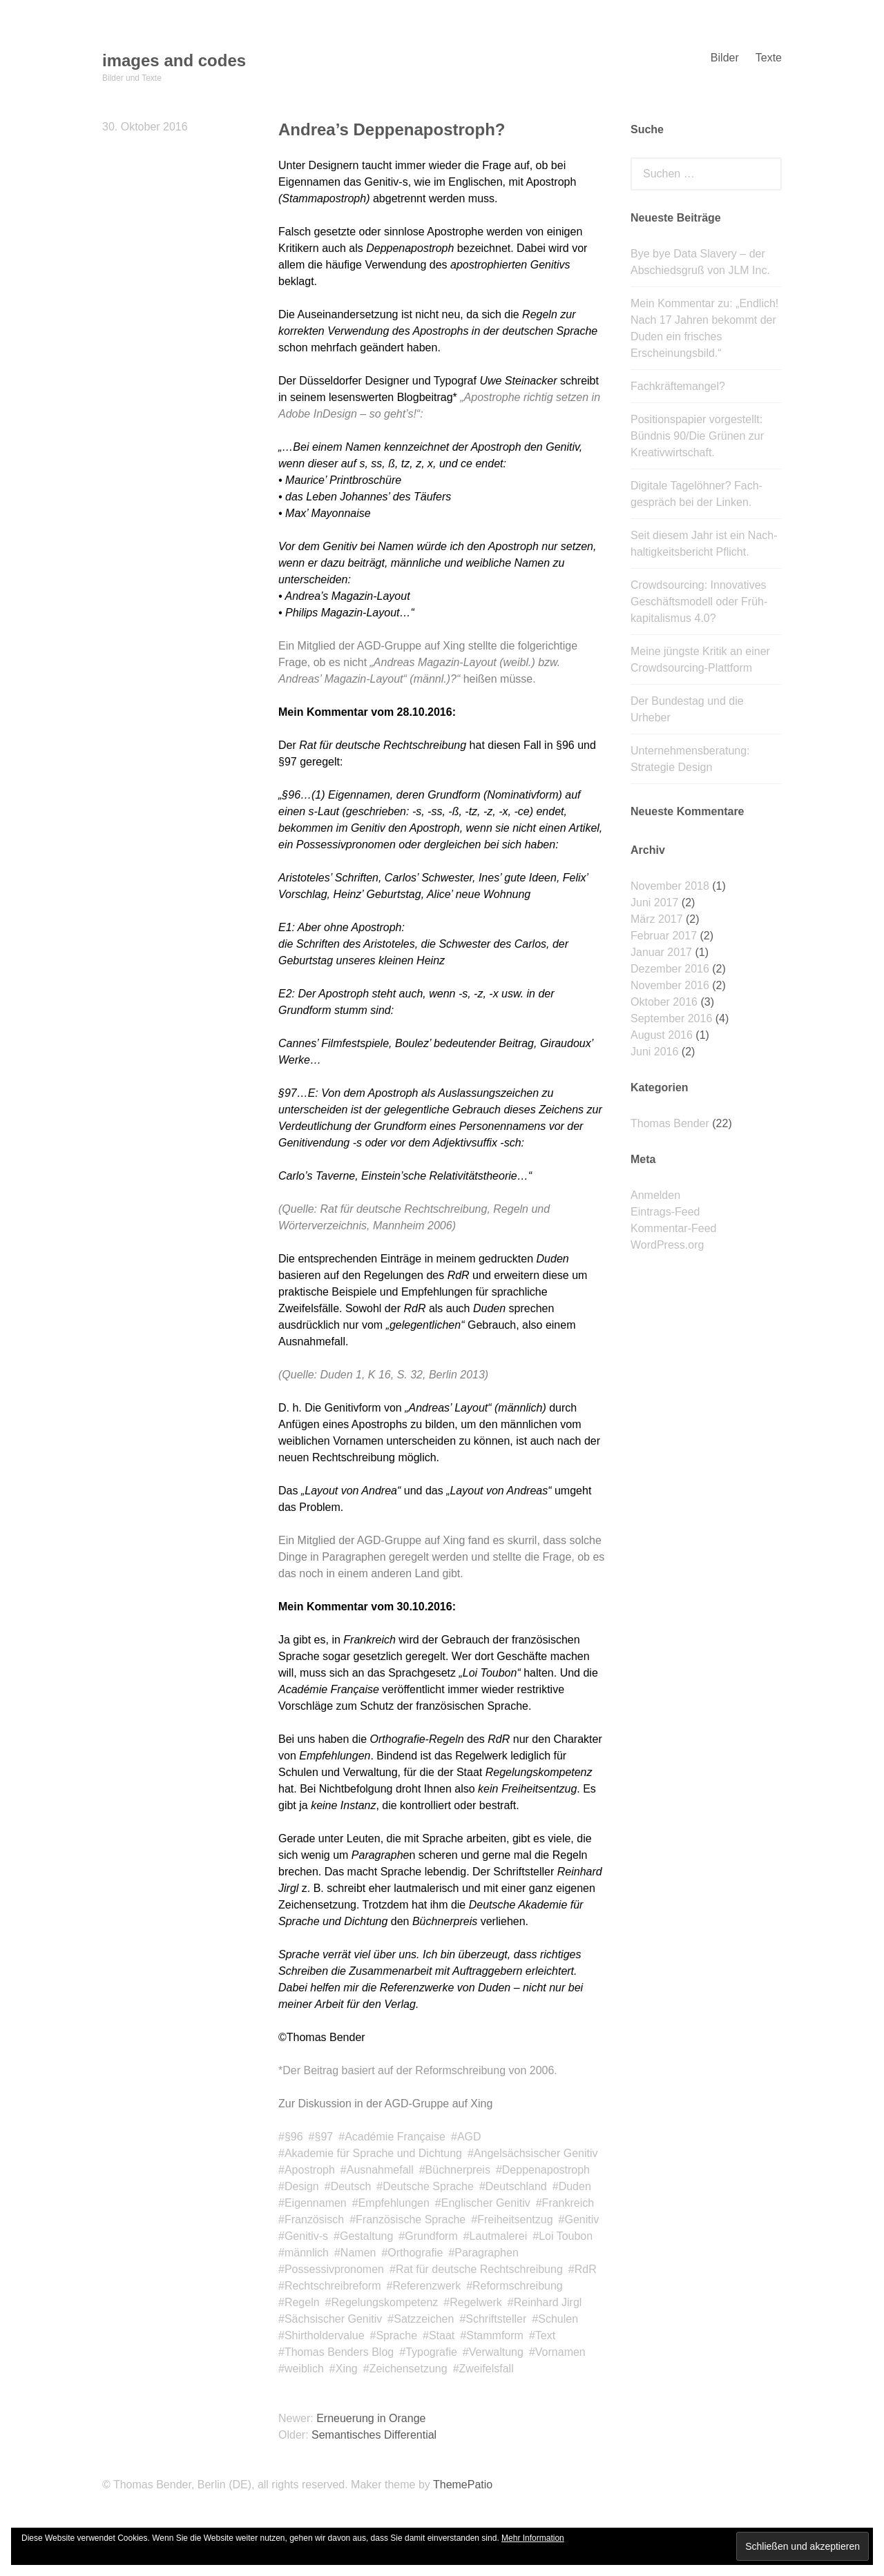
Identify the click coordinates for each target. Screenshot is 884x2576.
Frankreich (568, 2203)
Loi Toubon (566, 2236)
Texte (769, 58)
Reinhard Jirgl (548, 2302)
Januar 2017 (661, 952)
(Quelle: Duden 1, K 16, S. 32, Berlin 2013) (383, 1374)
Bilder (725, 58)
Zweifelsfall (486, 2368)
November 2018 (670, 886)
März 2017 (657, 919)
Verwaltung (496, 2352)
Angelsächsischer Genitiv (536, 2153)
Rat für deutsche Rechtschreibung (479, 2269)
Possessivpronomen (334, 2269)
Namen (358, 2252)
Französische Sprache (410, 2219)
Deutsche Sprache (428, 2186)
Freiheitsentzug (514, 2219)
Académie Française (395, 2137)
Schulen (558, 2319)
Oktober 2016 (664, 1002)
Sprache (396, 2335)
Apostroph (310, 2170)
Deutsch (351, 2186)
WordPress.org (667, 1245)
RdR (586, 2269)
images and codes (174, 60)
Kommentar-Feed (674, 1228)
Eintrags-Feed (665, 1212)
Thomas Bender (670, 1123)
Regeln (302, 2302)
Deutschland (516, 2186)
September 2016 (671, 1018)
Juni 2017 (654, 902)
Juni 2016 (654, 1051)
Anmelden (655, 1195)
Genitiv (581, 2219)
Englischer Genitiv (485, 2203)
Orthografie (415, 2252)
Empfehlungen (394, 2203)
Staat (441, 2335)
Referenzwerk (426, 2286)
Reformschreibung (517, 2286)
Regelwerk (476, 2302)
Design (302, 2186)
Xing (347, 2368)
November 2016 (670, 985)
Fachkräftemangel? (678, 386)
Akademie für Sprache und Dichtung (373, 2153)
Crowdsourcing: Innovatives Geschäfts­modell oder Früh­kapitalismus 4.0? (699, 601)
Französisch (314, 2219)
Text (545, 2335)
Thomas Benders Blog (339, 2352)
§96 (294, 2137)
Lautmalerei (499, 2236)
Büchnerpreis (457, 2170)
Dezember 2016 (670, 969)
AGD (469, 2137)
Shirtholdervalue (325, 2335)
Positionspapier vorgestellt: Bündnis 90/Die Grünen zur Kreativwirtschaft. (697, 435)
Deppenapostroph (546, 2170)
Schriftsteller (495, 2319)
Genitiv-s (306, 2236)
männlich (307, 2252)
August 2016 (662, 1035)
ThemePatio (462, 2484)
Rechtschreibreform (333, 2286)
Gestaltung (366, 2236)
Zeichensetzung (408, 2368)
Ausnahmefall (380, 2170)
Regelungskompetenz (385, 2302)
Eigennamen (316, 2203)
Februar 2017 (664, 935)
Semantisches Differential (373, 2435)
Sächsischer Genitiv (333, 2319)
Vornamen (560, 2352)
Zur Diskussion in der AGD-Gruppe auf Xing (385, 2103)
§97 (324, 2137)
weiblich (304, 2368)
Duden (575, 2186)
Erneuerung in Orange (370, 2418)
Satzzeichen (424, 2319)
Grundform (431, 2236)
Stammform (494, 2335)
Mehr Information (532, 2538)
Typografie (431, 2352)
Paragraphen (486, 2252)
